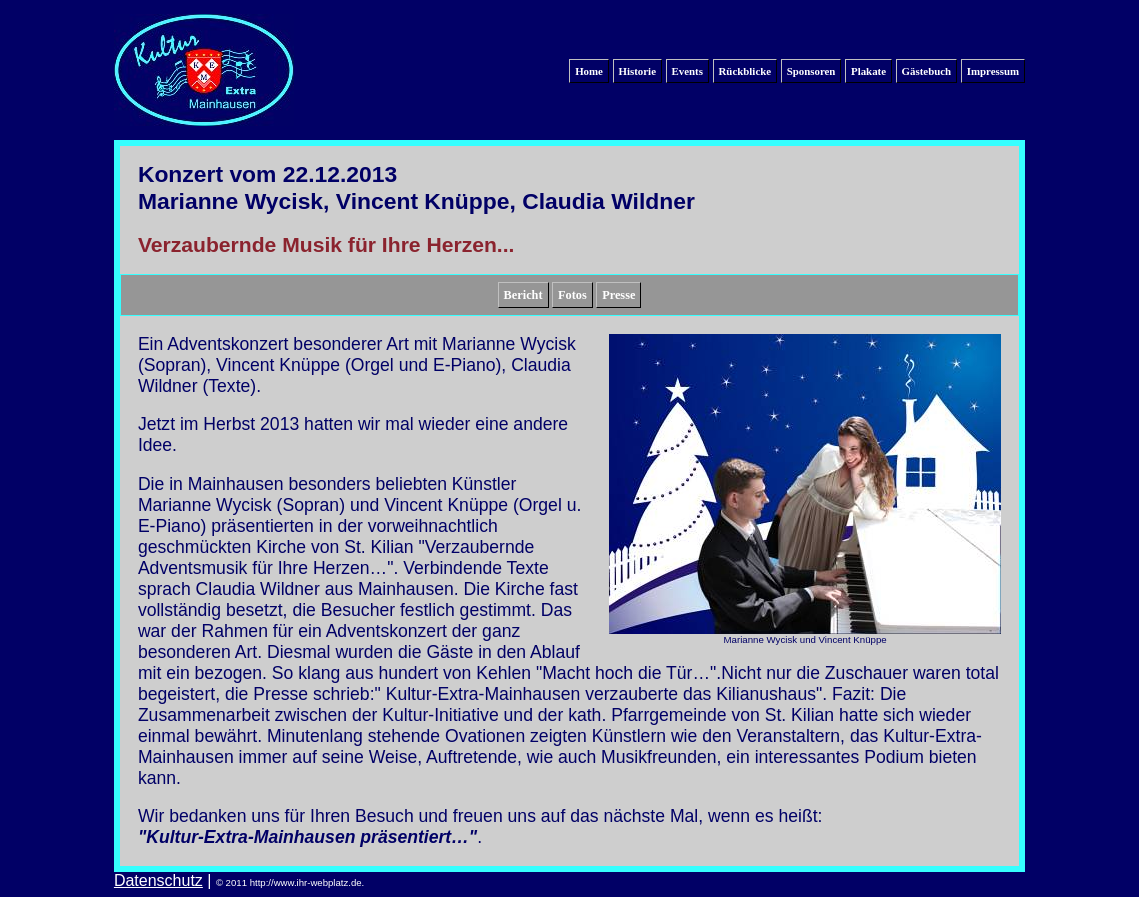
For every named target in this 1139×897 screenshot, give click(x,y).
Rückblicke (745, 71)
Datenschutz (158, 880)
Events (687, 71)
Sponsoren (811, 71)
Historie (637, 71)
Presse (618, 295)
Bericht (523, 295)
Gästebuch (927, 71)
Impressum (993, 71)
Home (589, 71)
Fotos (572, 295)
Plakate (868, 71)
